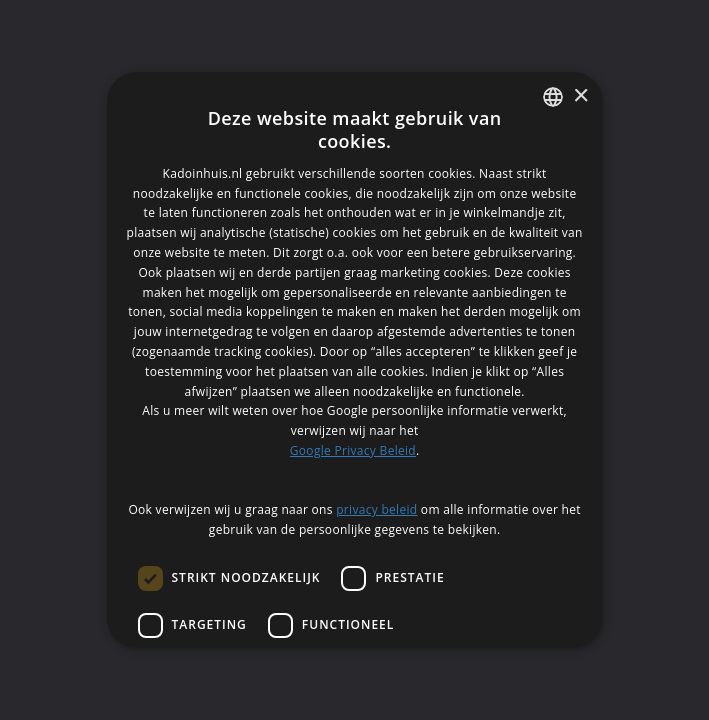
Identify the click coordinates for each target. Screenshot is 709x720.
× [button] (580, 96)
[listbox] (553, 97)
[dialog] (354, 360)
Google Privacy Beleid (353, 450)
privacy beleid (376, 509)
